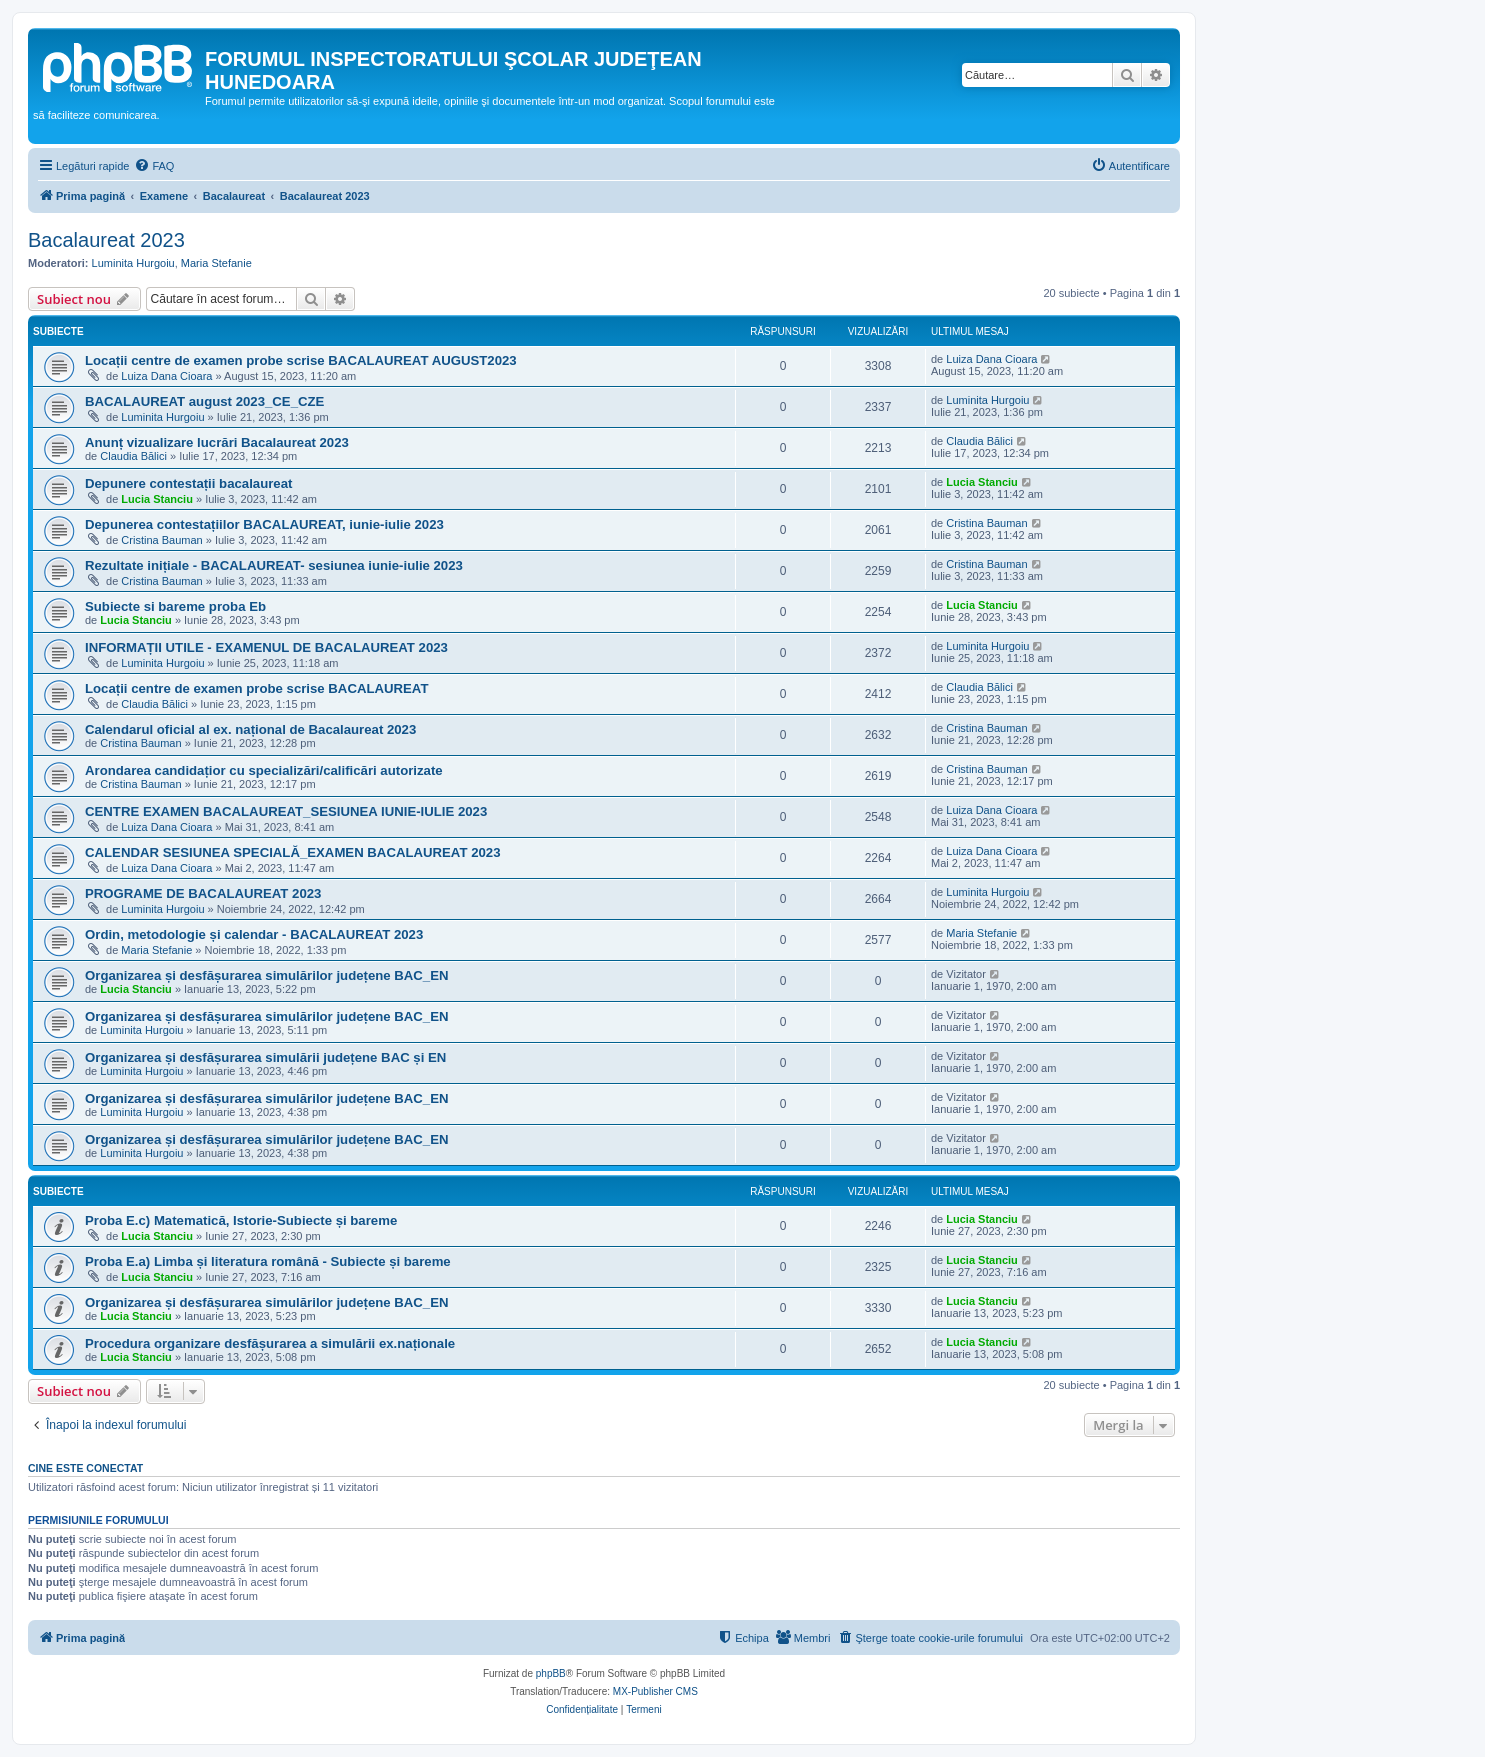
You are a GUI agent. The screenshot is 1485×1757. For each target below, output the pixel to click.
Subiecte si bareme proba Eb (175, 606)
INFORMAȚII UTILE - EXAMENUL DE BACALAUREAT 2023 (266, 647)
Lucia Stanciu (157, 499)
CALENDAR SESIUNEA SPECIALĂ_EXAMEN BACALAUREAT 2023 (292, 852)
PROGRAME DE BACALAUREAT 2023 (203, 893)
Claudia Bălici (133, 456)
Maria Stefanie (216, 263)
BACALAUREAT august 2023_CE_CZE (204, 401)
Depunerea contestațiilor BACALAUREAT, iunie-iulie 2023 (264, 524)
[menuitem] (154, 166)
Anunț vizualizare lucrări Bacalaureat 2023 (217, 442)
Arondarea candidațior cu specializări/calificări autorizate (264, 770)
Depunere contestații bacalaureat (188, 483)
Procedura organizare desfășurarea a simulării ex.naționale (270, 1343)
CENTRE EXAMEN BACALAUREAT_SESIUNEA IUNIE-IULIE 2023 (286, 811)
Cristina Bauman (161, 540)
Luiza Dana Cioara (166, 376)
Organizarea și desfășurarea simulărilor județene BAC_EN (267, 975)
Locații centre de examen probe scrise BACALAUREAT (256, 688)
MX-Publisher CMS (655, 1691)
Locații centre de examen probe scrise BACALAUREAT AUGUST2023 (301, 360)
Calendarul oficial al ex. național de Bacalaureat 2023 (250, 729)
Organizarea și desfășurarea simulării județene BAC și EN (265, 1057)
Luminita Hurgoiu (133, 263)
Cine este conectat (85, 1468)
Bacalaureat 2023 (106, 240)
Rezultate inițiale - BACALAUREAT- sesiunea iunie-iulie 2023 (274, 565)
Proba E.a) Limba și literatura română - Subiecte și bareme (268, 1261)
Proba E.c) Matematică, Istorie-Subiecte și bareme (241, 1220)
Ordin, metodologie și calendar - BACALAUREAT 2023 (254, 934)
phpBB (551, 1673)
